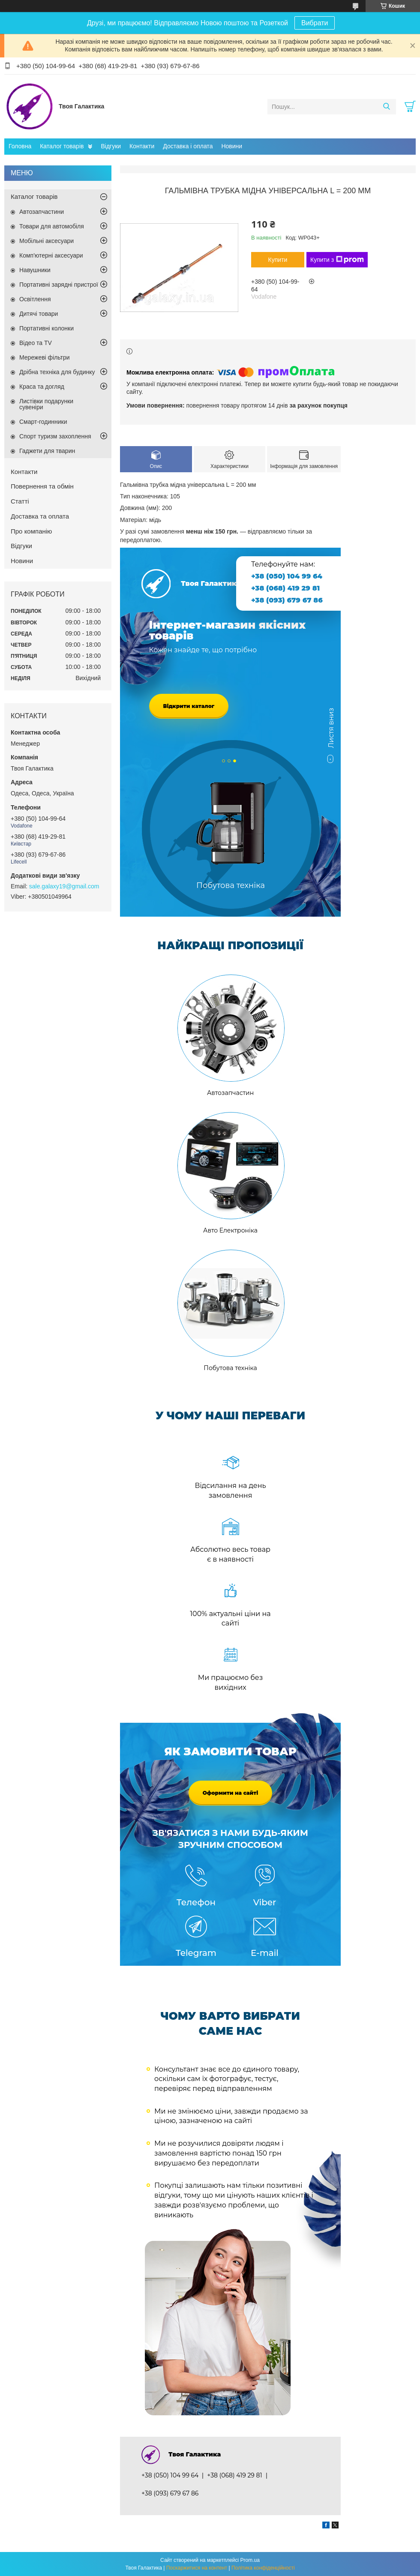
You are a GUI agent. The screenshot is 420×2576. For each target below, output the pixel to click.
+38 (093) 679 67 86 (287, 600)
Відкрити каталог (189, 706)
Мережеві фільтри (44, 357)
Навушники (35, 270)
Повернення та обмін (42, 486)
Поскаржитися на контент (196, 2568)
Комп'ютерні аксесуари (51, 255)
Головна (20, 146)
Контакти (141, 146)
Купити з (337, 260)
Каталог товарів (62, 146)
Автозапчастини (41, 211)
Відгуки (111, 146)
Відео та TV (35, 342)
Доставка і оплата (188, 146)
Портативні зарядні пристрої (58, 284)
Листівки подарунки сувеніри (46, 404)
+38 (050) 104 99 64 (286, 576)
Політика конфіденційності (263, 2568)
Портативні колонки (46, 328)
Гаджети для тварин (47, 450)
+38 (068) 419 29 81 (285, 588)
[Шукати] (386, 106)
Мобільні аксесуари (46, 240)
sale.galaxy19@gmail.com (64, 886)
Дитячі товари (38, 313)
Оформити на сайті (230, 1793)
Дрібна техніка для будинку (57, 372)
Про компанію (31, 531)
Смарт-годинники (43, 421)
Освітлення (35, 299)
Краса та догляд (41, 386)
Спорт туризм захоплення (55, 436)
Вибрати (314, 23)
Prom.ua (250, 2560)
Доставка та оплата (40, 516)
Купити (278, 259)
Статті (20, 501)
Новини (231, 146)
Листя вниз (331, 732)
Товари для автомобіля (51, 226)
